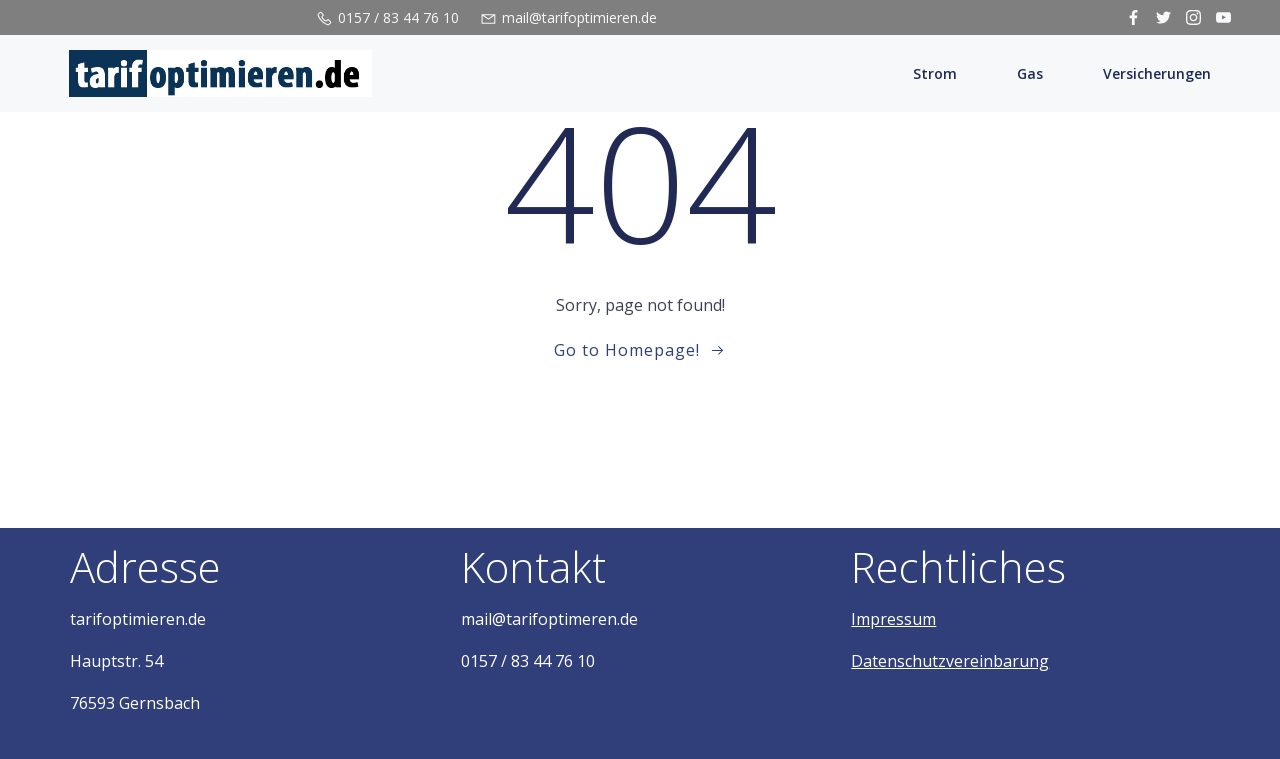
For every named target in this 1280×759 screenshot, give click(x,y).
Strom (935, 73)
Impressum (893, 619)
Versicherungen (1157, 73)
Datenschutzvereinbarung (950, 661)
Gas (1030, 73)
